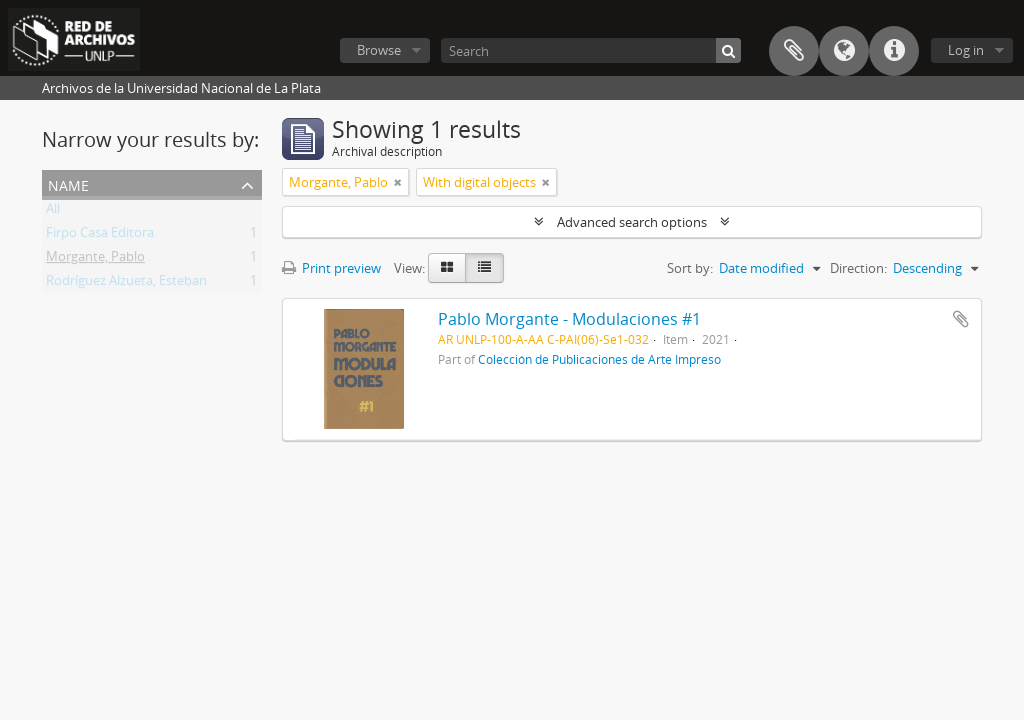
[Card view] (447, 268)
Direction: (858, 268)
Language (844, 51)
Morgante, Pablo (95, 260)
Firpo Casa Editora (100, 236)
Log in (966, 50)
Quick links (894, 51)
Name (68, 183)
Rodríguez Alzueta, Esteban (126, 284)
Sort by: (690, 268)
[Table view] (484, 268)
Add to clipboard (961, 319)
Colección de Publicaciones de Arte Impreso (599, 359)
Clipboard (794, 51)
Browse (379, 50)
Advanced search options (632, 222)
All (53, 212)
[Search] (591, 50)
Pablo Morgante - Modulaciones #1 (569, 319)
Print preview (331, 268)
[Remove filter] (398, 182)
